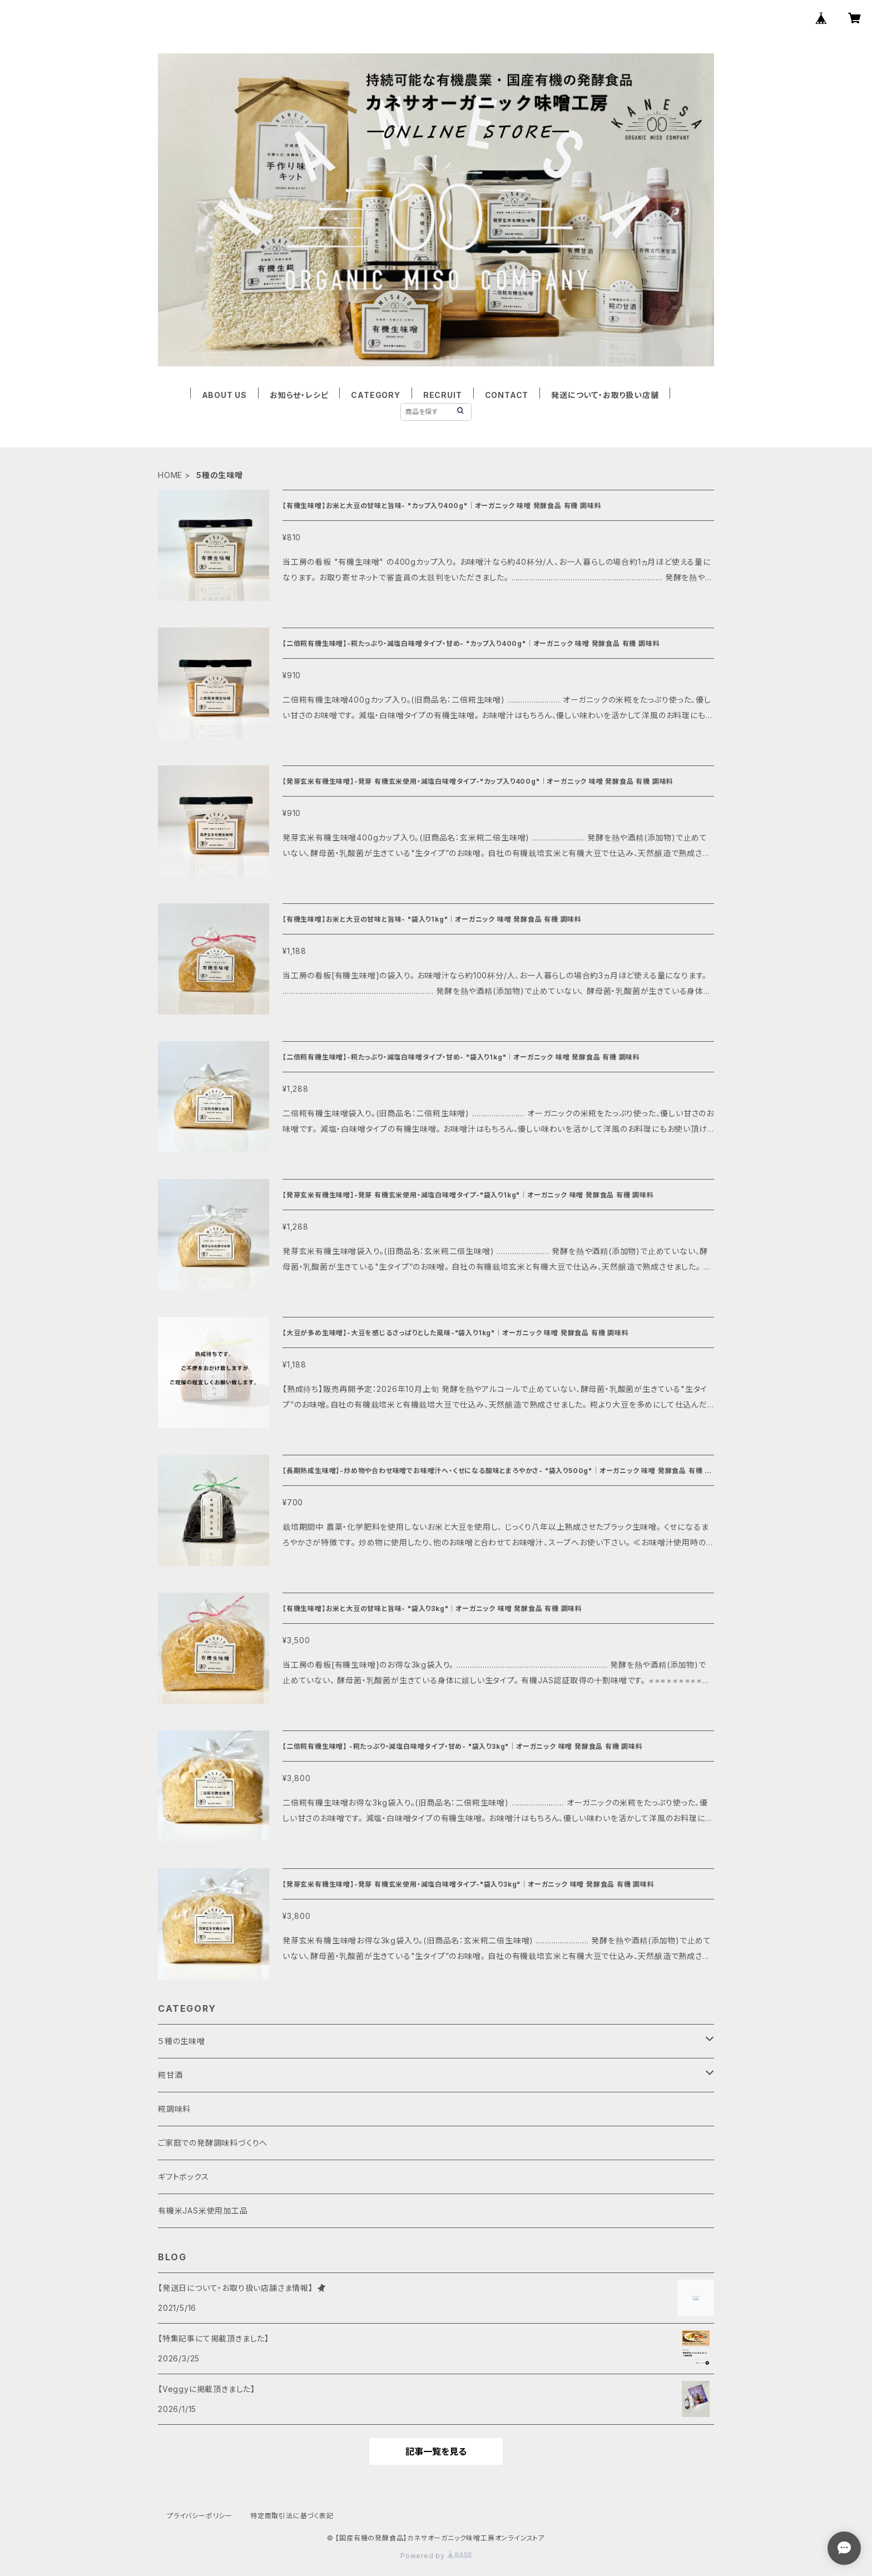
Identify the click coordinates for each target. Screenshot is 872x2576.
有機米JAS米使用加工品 (203, 2210)
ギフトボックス (183, 2176)
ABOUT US (224, 395)
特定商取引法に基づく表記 (292, 2516)
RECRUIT (442, 395)
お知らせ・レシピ (299, 395)
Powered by (436, 2556)
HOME (170, 475)
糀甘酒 (170, 2075)
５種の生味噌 (181, 2041)
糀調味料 (174, 2108)
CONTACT (507, 395)
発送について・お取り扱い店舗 (604, 395)
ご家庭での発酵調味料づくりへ (212, 2142)
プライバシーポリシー (199, 2516)
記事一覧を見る (436, 2451)
